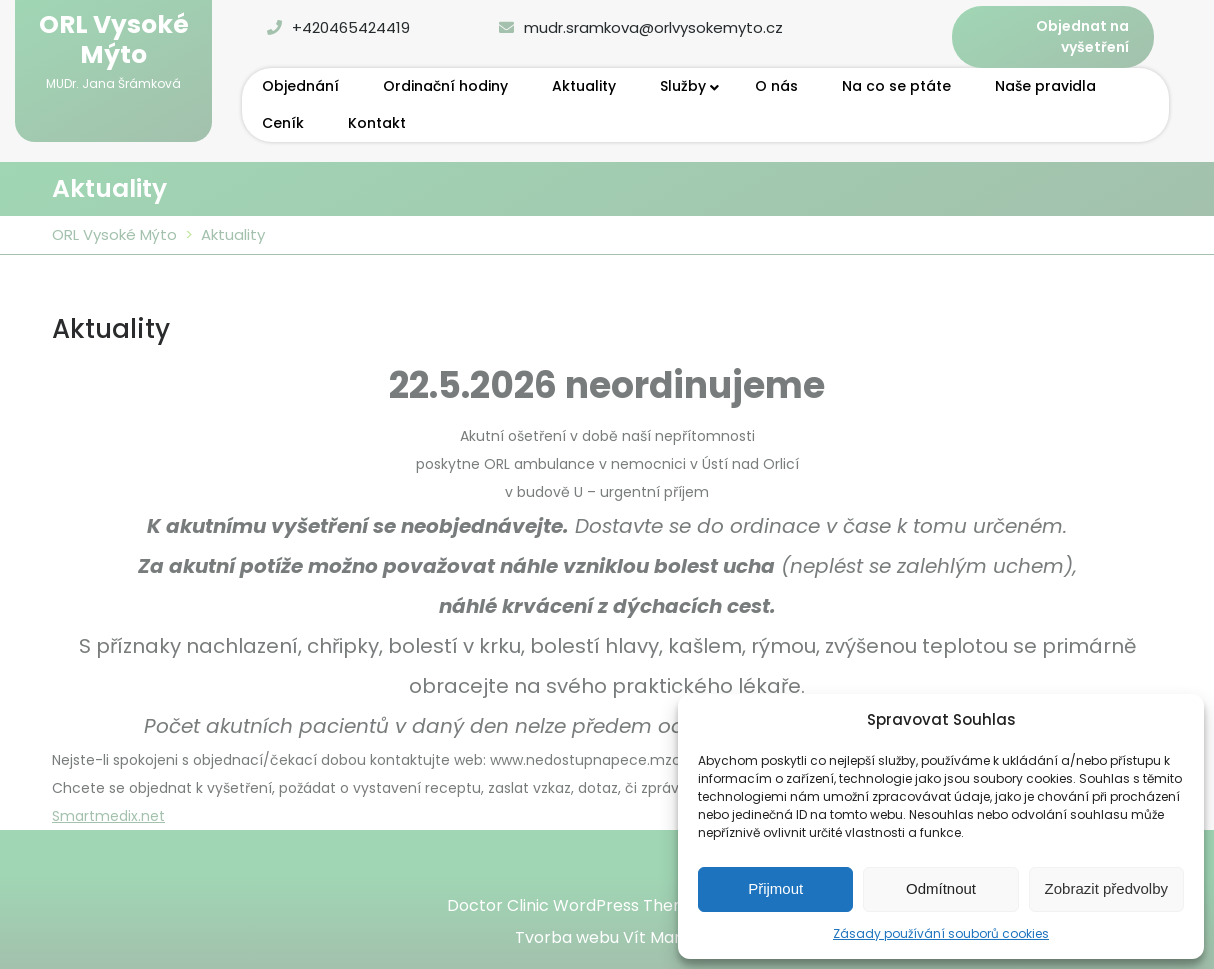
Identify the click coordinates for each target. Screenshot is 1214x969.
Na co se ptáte (896, 86)
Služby (683, 86)
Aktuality (584, 86)
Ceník (283, 123)
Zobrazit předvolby (1106, 888)
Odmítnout (941, 888)
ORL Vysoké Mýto (114, 39)
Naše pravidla (1045, 86)
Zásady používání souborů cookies (941, 933)
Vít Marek (661, 937)
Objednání (300, 86)
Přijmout (775, 888)
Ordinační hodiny (445, 86)
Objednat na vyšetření (1082, 36)
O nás (776, 86)
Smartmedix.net (108, 816)
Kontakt (377, 123)
